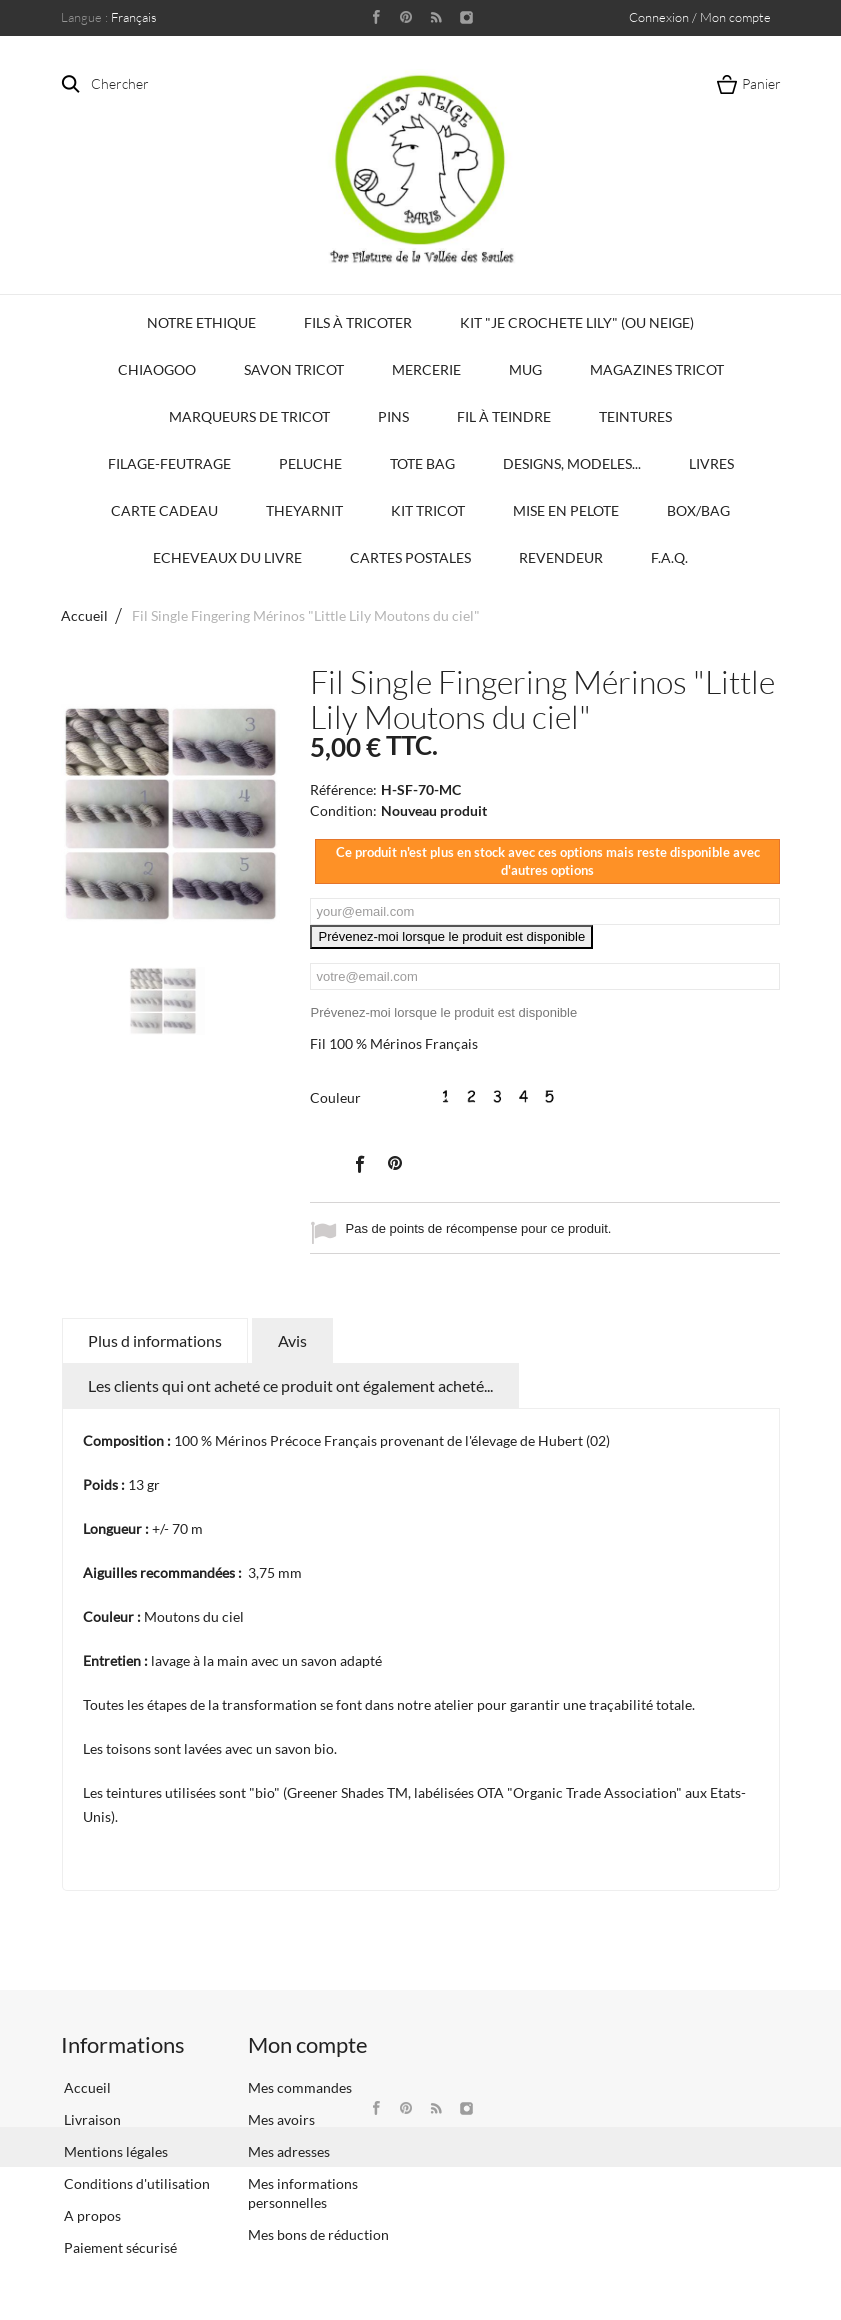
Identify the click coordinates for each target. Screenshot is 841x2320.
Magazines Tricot (657, 369)
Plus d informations (155, 1340)
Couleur (337, 1097)
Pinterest (395, 1163)
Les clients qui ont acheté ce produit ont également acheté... (290, 1385)
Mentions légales (114, 2151)
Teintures (635, 416)
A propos (91, 2215)
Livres (711, 463)
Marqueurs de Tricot (249, 416)
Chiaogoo (157, 369)
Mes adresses (289, 2151)
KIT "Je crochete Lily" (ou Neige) (577, 322)
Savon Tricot (294, 369)
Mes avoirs (281, 2119)
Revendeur (561, 557)
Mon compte (308, 2044)
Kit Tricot (428, 510)
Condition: (343, 810)
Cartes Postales (410, 557)
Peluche (310, 463)
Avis (292, 1340)
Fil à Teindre (504, 416)
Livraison (91, 2119)
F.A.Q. (669, 557)
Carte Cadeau (164, 510)
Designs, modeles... (572, 463)
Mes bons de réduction (318, 2234)
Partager (359, 1163)
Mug (525, 369)
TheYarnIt (304, 510)
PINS (393, 416)
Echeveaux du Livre (227, 557)
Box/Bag (698, 510)
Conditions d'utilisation (135, 2183)
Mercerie (426, 369)
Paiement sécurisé (119, 2247)
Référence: (343, 789)
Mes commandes (300, 2087)
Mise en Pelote (566, 510)
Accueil (84, 615)
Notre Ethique (201, 322)
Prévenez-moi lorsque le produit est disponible (451, 936)
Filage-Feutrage (169, 463)
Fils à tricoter (358, 322)
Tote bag (422, 463)
